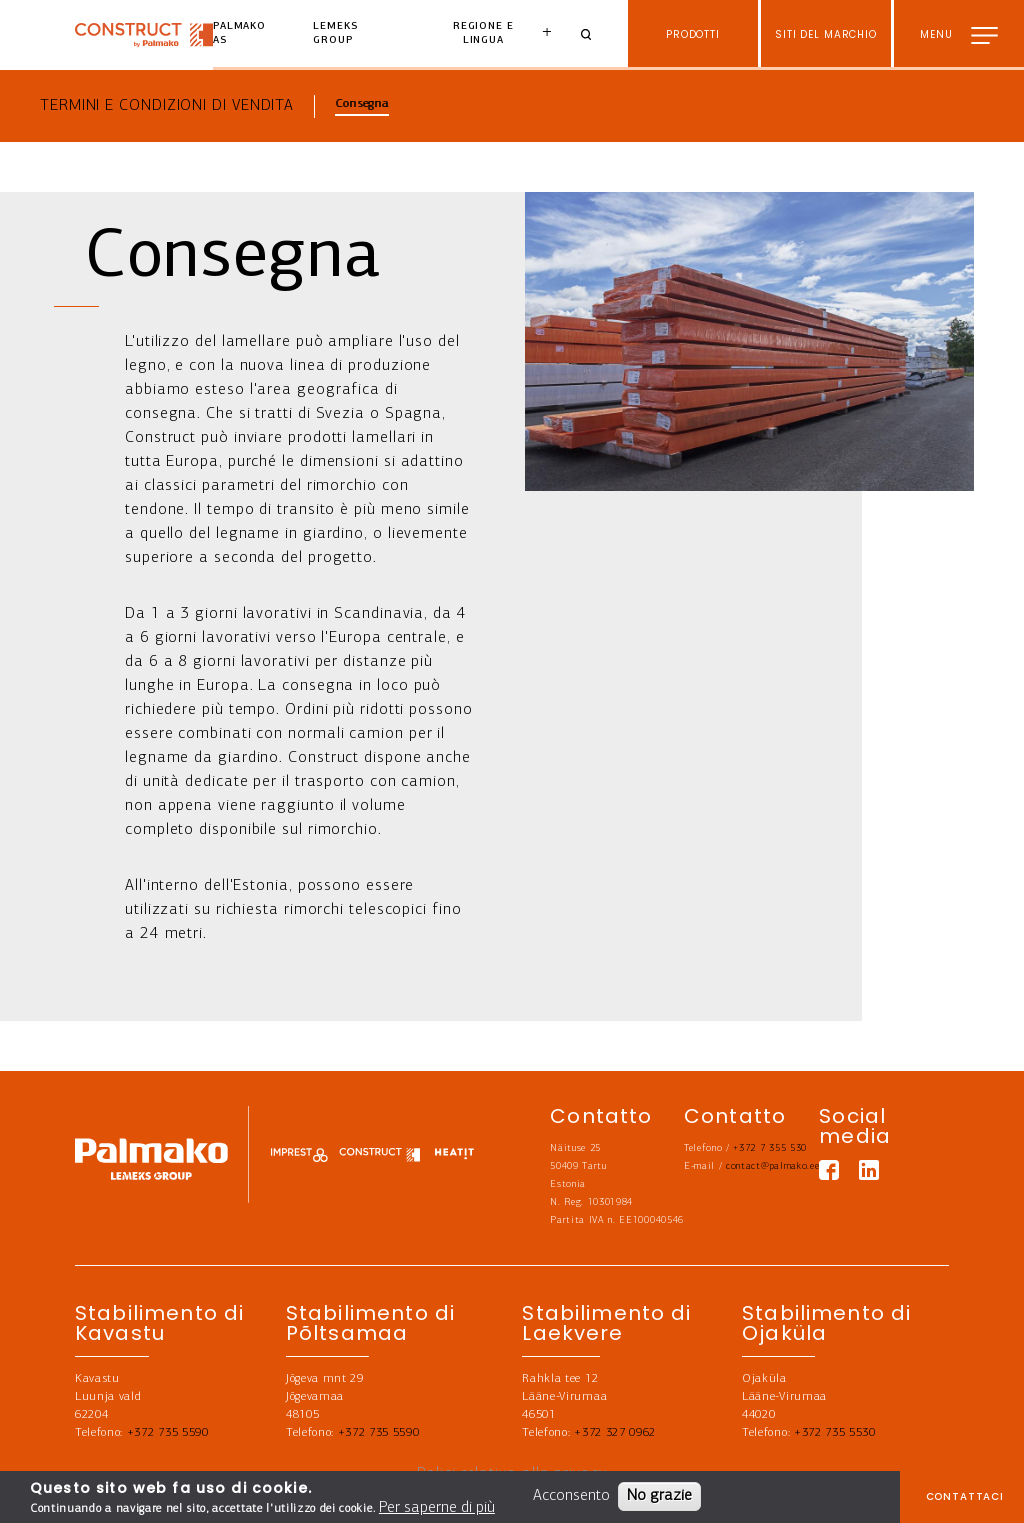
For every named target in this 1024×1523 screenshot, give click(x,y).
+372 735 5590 (168, 1433)
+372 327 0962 (615, 1433)
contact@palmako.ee (772, 1166)
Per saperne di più (437, 1508)
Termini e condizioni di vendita (167, 106)
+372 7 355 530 (770, 1148)
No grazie (659, 1496)
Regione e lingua (483, 33)
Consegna (362, 104)
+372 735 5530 (835, 1433)
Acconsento (571, 1496)
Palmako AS (239, 33)
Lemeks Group (335, 33)
